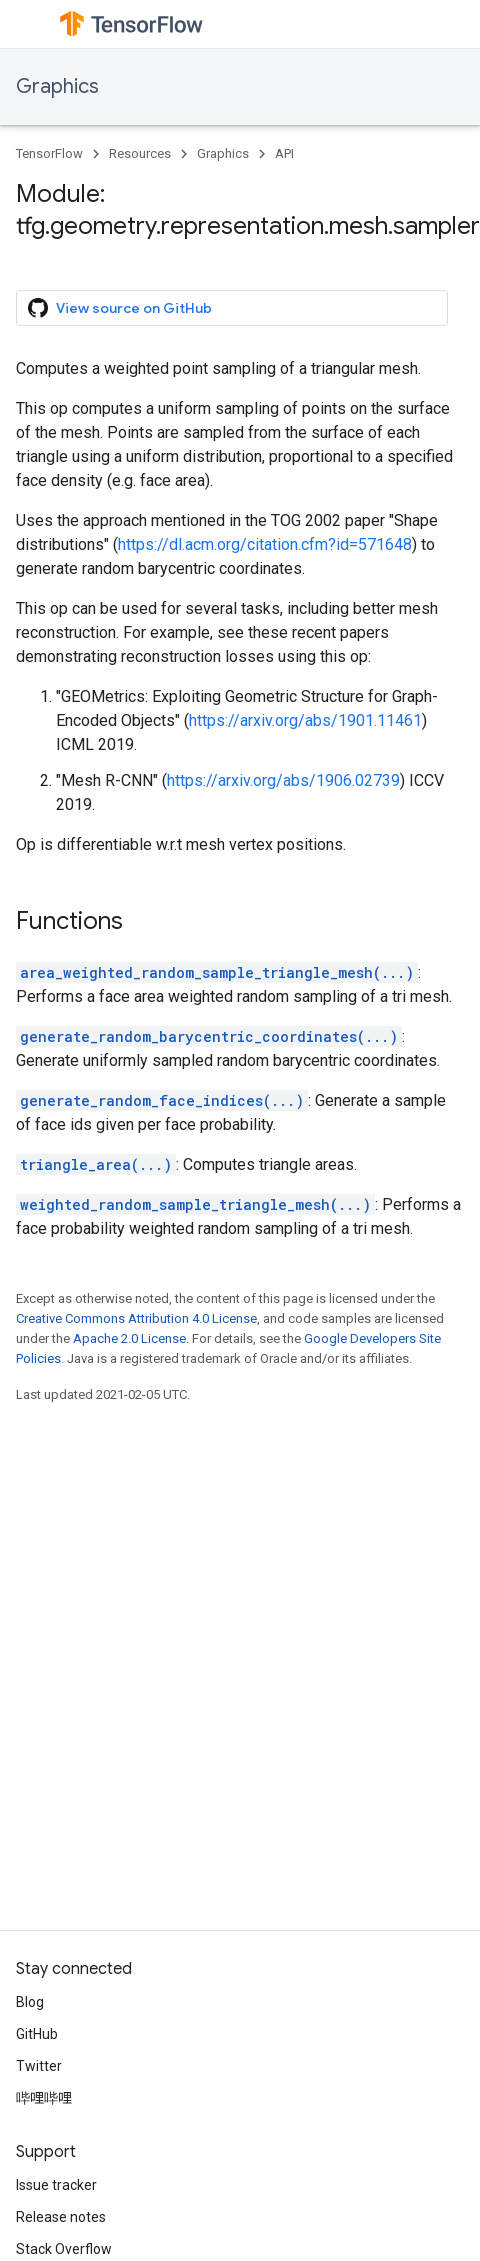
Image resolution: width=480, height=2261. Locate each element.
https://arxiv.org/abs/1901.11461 (305, 720)
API (284, 153)
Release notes (61, 2217)
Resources (140, 153)
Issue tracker (56, 2185)
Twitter (39, 2066)
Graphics (57, 86)
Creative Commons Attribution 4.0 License (136, 1318)
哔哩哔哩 (44, 2098)
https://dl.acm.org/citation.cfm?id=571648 (265, 544)
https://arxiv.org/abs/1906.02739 (283, 780)
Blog (30, 2002)
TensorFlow (49, 153)
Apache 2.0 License (129, 1338)
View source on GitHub (120, 308)
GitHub (37, 2034)
